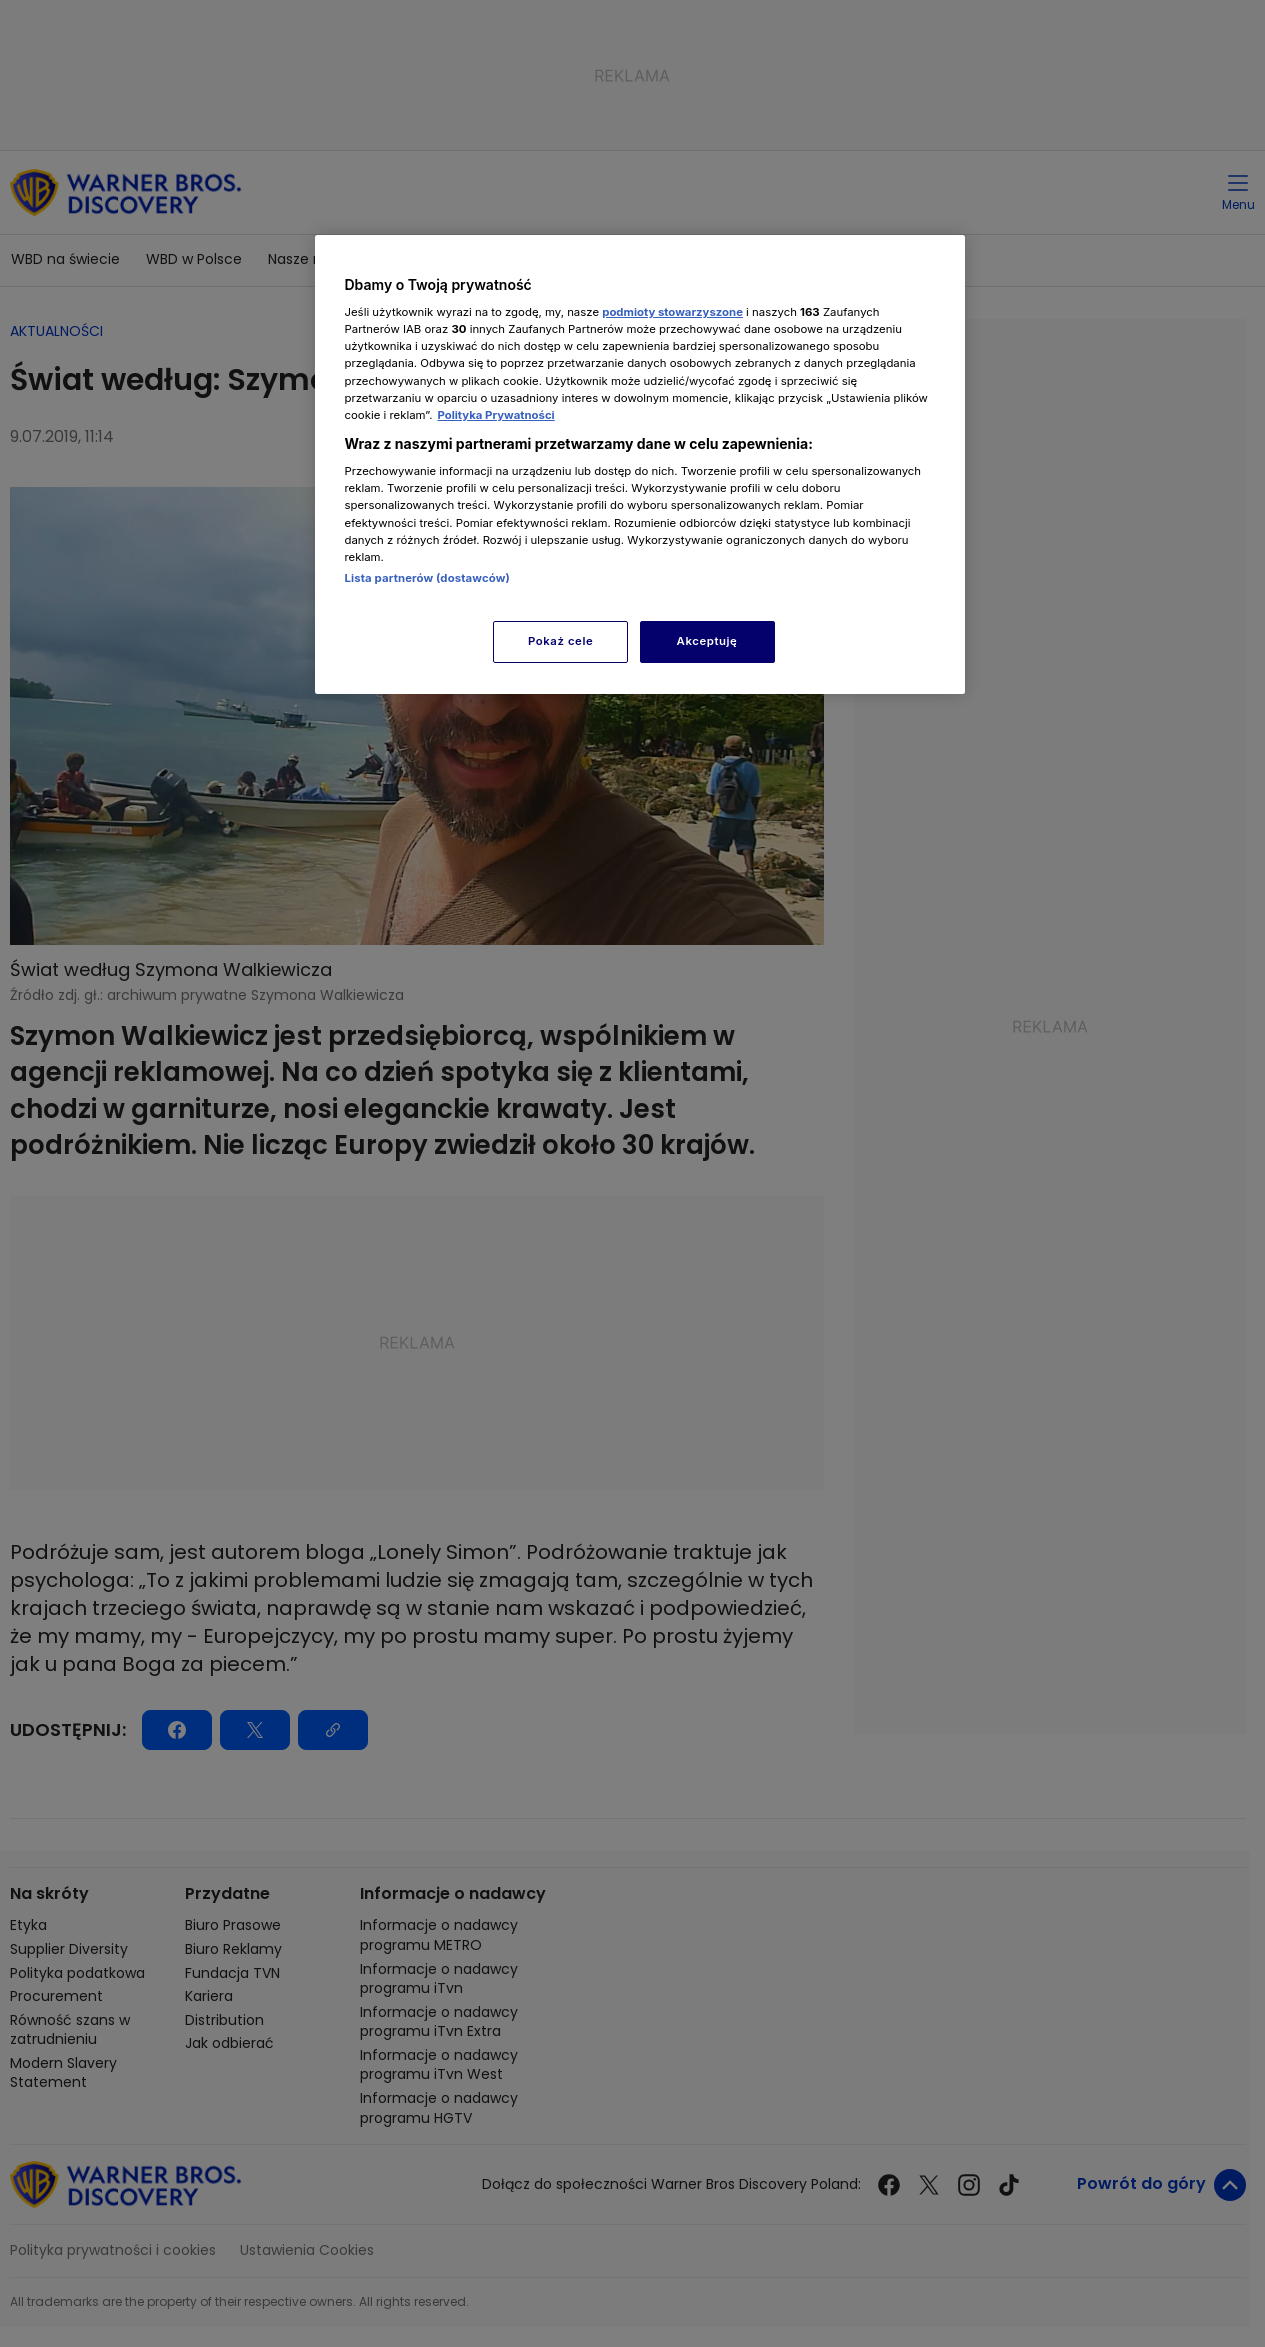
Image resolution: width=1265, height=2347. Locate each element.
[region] (640, 464)
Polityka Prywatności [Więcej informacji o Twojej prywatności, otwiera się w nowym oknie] (495, 415)
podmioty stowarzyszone (672, 312)
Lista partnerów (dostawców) (427, 578)
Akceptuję (707, 641)
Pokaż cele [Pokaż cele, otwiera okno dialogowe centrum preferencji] (560, 641)
